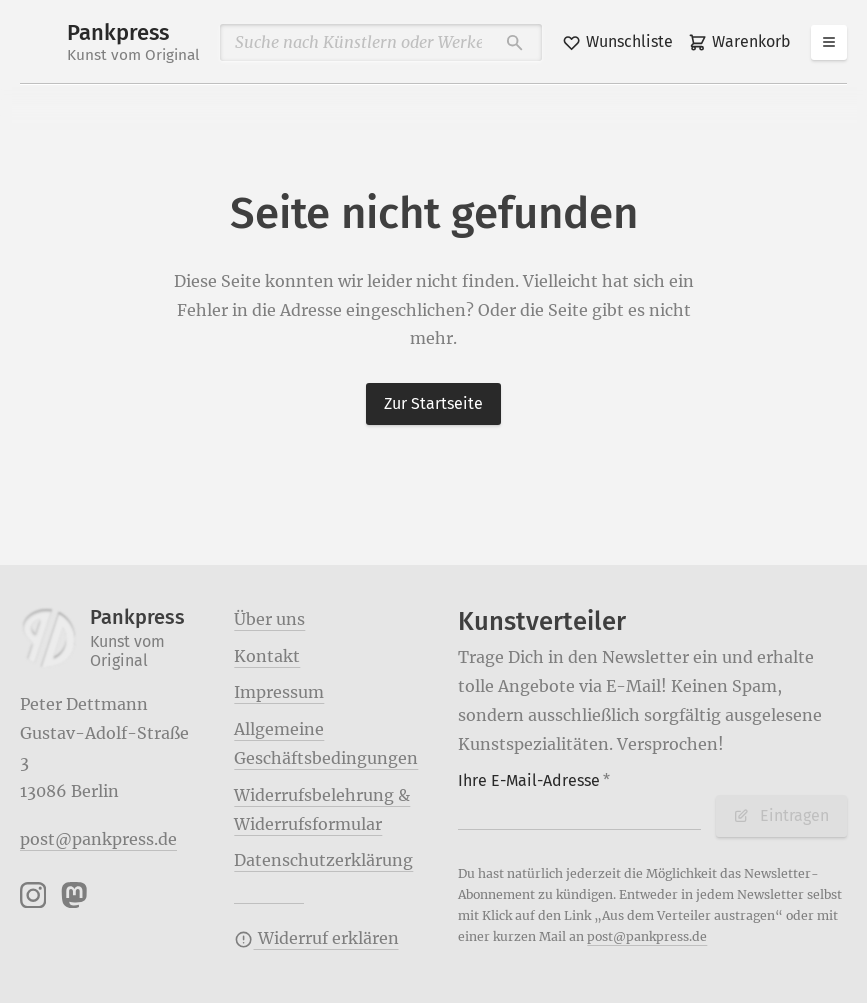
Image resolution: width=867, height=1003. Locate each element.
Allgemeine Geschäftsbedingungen (326, 743)
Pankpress (133, 42)
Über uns (269, 619)
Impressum (279, 692)
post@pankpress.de (98, 839)
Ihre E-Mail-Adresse (534, 780)
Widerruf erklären (316, 938)
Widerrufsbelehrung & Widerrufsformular (322, 809)
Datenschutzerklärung (323, 860)
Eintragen (781, 815)
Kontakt (267, 656)
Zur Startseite (433, 403)
